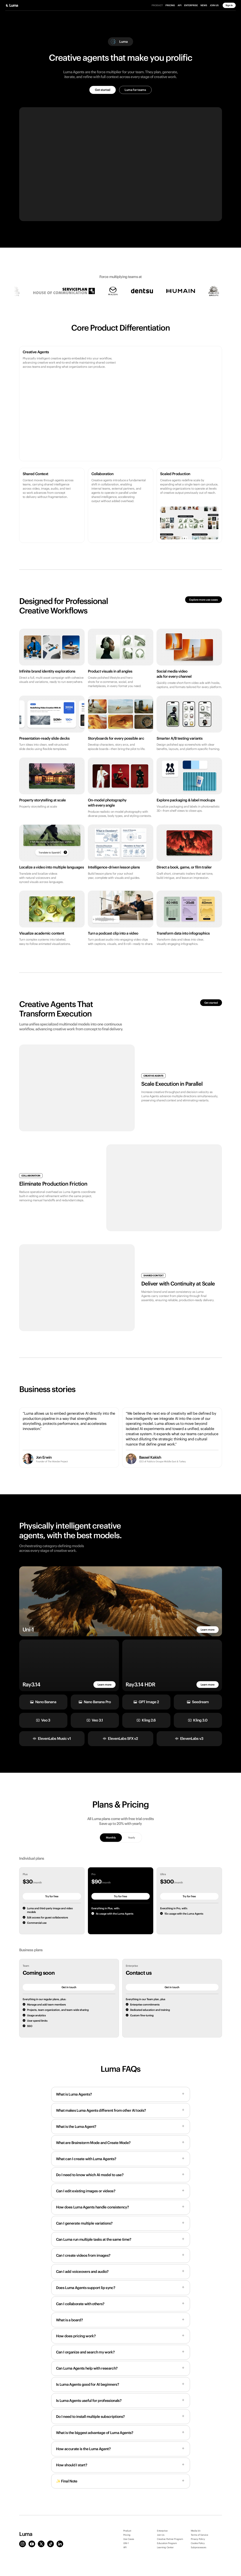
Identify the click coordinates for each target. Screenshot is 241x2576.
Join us (214, 5)
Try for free (51, 1896)
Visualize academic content (41, 933)
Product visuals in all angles (110, 671)
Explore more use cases (203, 599)
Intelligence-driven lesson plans (114, 867)
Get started (102, 90)
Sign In (229, 5)
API (179, 5)
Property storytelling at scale (42, 800)
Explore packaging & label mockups (186, 800)
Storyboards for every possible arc (116, 738)
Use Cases (128, 2539)
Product (157, 5)
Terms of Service (199, 2534)
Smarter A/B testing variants (180, 738)
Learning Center (165, 2547)
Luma (25, 2534)
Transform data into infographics (183, 933)
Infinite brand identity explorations (47, 671)
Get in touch (69, 1987)
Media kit (195, 2530)
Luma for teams (135, 90)
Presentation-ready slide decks (44, 738)
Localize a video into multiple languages (51, 867)
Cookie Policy (198, 2543)
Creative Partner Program (170, 2539)
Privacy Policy (198, 2539)
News (203, 5)
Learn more (207, 1629)
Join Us (160, 2534)
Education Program (167, 2543)
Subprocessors (198, 2547)
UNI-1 (126, 2543)
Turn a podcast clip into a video (113, 933)
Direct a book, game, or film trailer (184, 867)
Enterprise (191, 5)
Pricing (170, 5)
